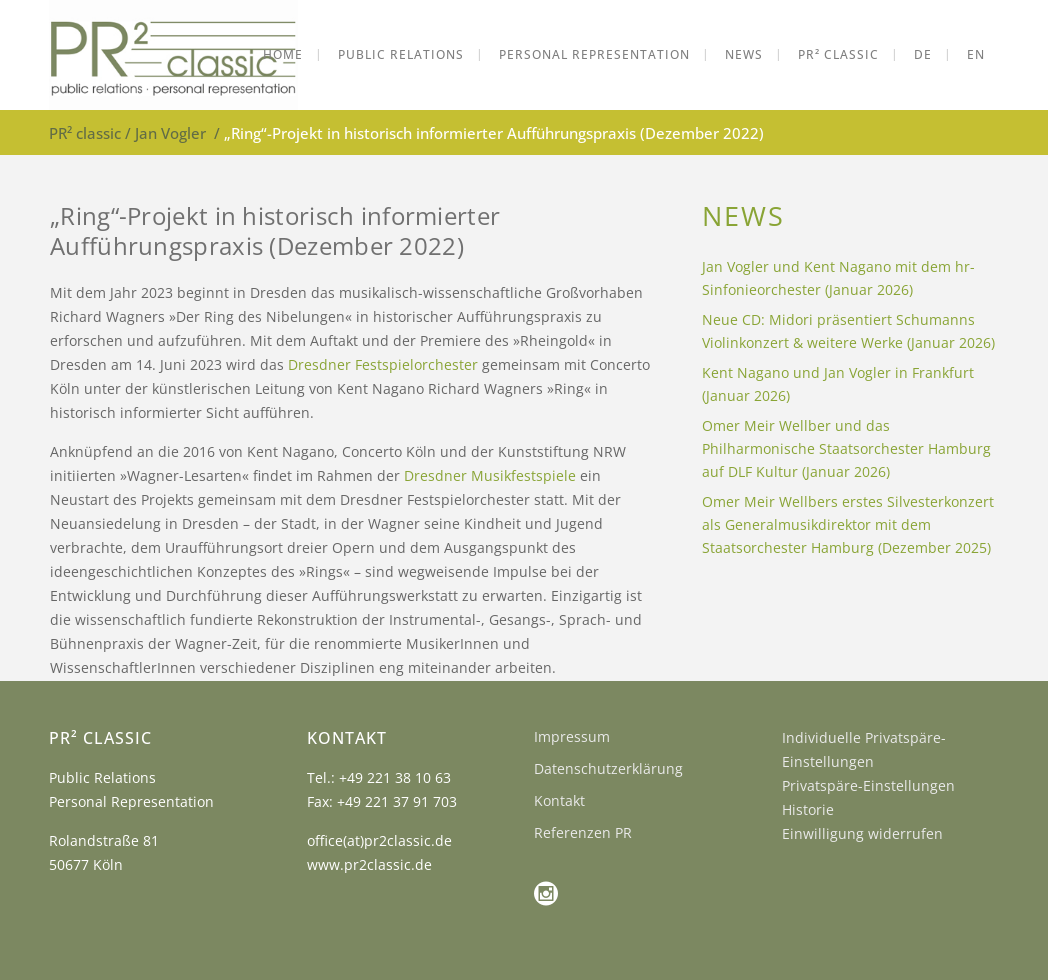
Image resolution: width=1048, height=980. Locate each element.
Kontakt (559, 800)
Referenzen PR (583, 832)
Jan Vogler (170, 133)
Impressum (572, 736)
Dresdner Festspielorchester (383, 364)
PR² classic (85, 133)
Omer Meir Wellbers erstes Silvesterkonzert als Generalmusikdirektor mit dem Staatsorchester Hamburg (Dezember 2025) (848, 524)
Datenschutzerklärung (608, 768)
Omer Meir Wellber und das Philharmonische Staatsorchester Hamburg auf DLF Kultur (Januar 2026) (846, 448)
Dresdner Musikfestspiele (490, 475)
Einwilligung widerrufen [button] (862, 833)
